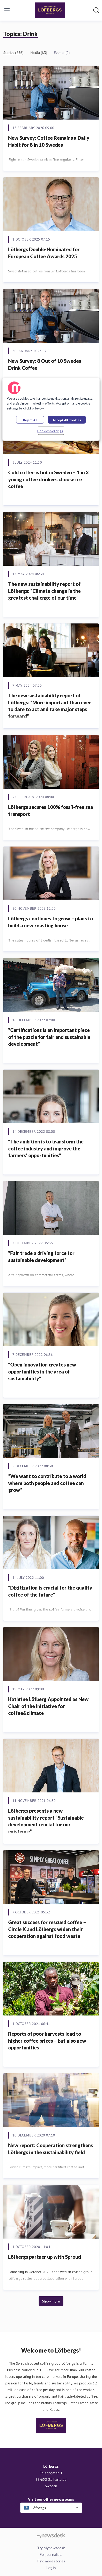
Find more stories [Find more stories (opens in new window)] (51, 2561)
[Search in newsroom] (96, 10)
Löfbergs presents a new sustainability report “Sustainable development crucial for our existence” (46, 1821)
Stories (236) (13, 52)
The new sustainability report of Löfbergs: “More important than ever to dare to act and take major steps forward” (49, 705)
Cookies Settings (50, 431)
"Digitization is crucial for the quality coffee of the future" (50, 1591)
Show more (51, 2301)
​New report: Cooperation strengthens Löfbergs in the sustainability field (50, 2148)
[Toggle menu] (6, 10)
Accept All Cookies (67, 420)
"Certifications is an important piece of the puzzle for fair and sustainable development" (49, 1037)
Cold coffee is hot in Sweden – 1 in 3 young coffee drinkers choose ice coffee (48, 479)
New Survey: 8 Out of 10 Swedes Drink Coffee (44, 364)
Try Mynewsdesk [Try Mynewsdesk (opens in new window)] (51, 2548)
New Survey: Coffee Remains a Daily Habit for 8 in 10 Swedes (48, 141)
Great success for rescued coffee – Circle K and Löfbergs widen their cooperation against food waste (47, 1929)
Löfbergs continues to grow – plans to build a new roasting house (50, 921)
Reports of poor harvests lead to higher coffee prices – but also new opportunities (47, 2040)
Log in (51, 2567)
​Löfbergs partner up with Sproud (44, 2257)
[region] (50, 409)
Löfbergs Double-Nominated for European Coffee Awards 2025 (44, 252)
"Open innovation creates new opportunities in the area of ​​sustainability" (42, 1371)
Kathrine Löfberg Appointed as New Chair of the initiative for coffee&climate (48, 1706)
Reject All (30, 420)
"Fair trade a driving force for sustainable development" (41, 1256)
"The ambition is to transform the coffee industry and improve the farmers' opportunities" (46, 1148)
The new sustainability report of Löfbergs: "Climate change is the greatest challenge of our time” (44, 591)
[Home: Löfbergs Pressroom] (50, 10)
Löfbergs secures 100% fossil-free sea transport (50, 810)
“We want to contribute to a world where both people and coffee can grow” (47, 1483)
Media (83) (38, 52)
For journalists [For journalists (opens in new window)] (51, 2554)
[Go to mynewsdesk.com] (51, 2535)
